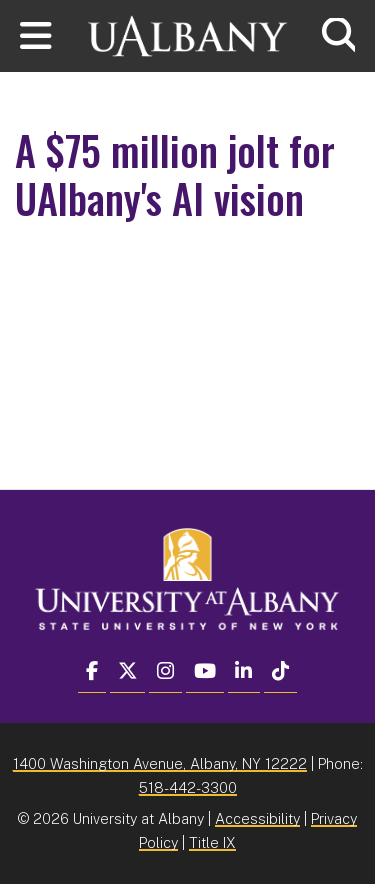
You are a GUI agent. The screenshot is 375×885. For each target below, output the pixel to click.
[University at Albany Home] (188, 33)
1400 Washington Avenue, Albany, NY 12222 (160, 763)
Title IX (212, 842)
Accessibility (257, 818)
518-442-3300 (188, 787)
